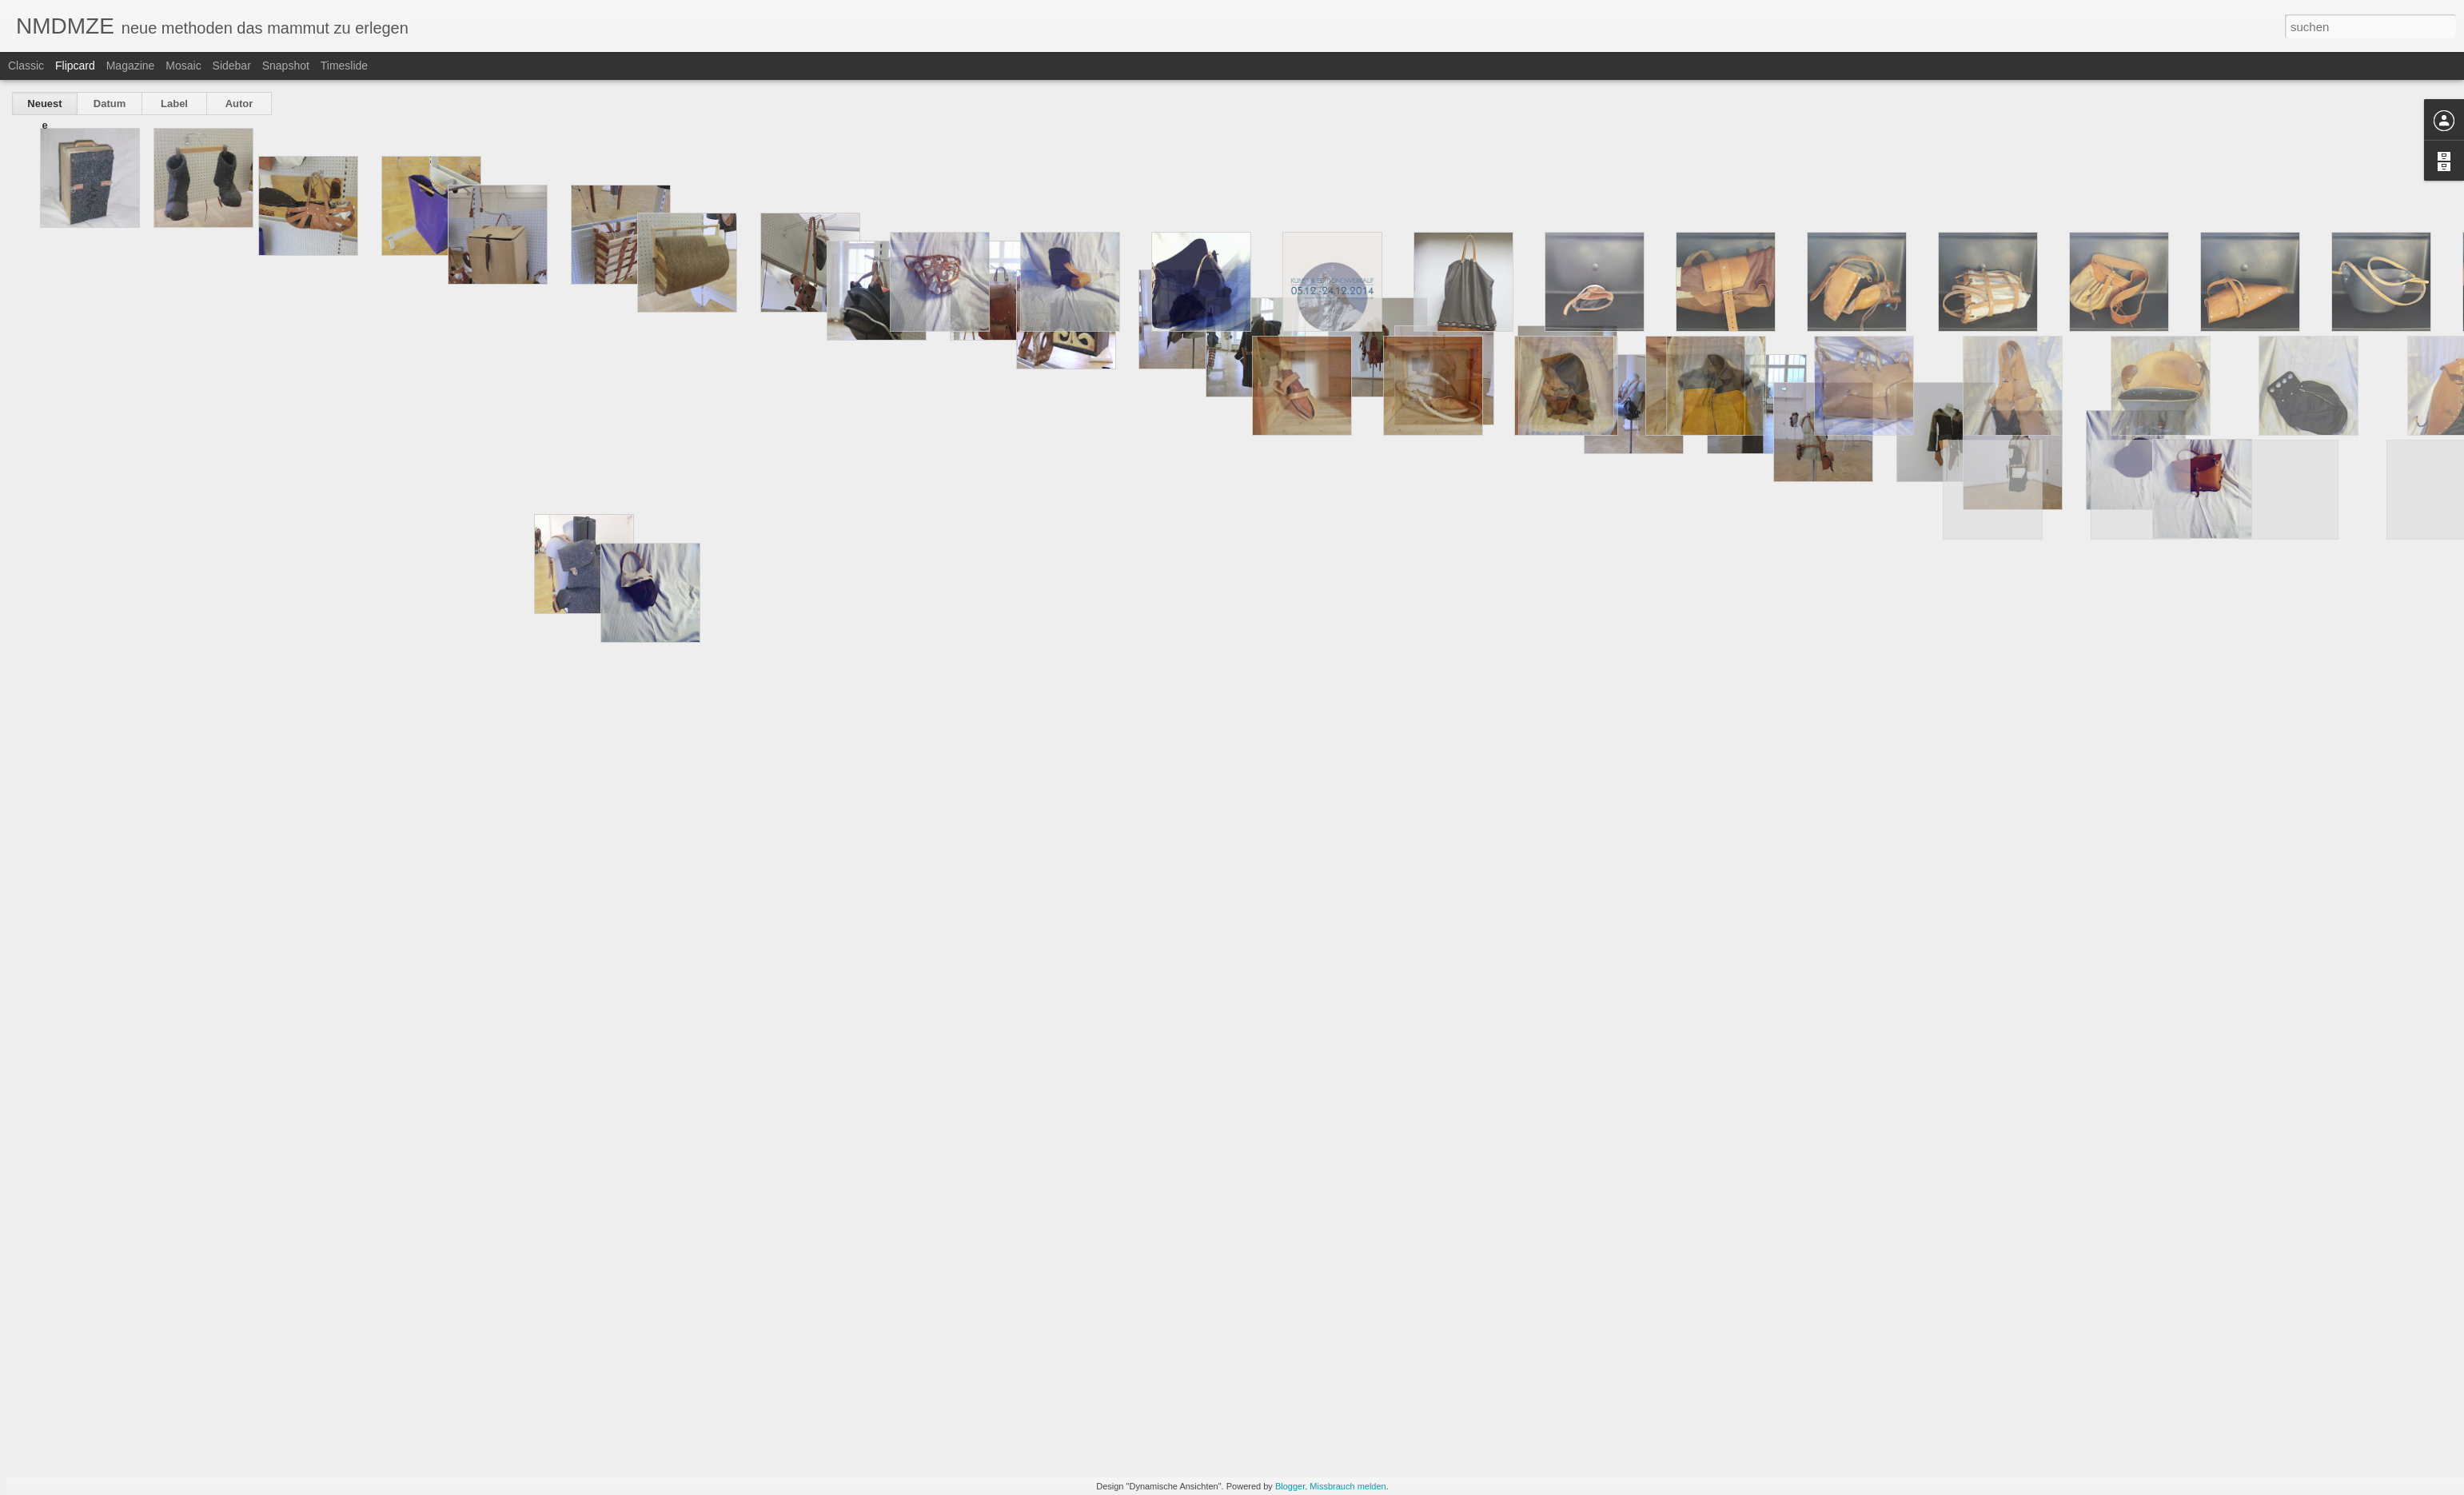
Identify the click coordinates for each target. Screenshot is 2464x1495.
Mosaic (183, 65)
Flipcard (75, 65)
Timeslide (344, 65)
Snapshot (285, 65)
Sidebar (232, 65)
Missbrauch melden (1348, 1486)
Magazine (130, 65)
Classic (26, 65)
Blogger (1290, 1486)
